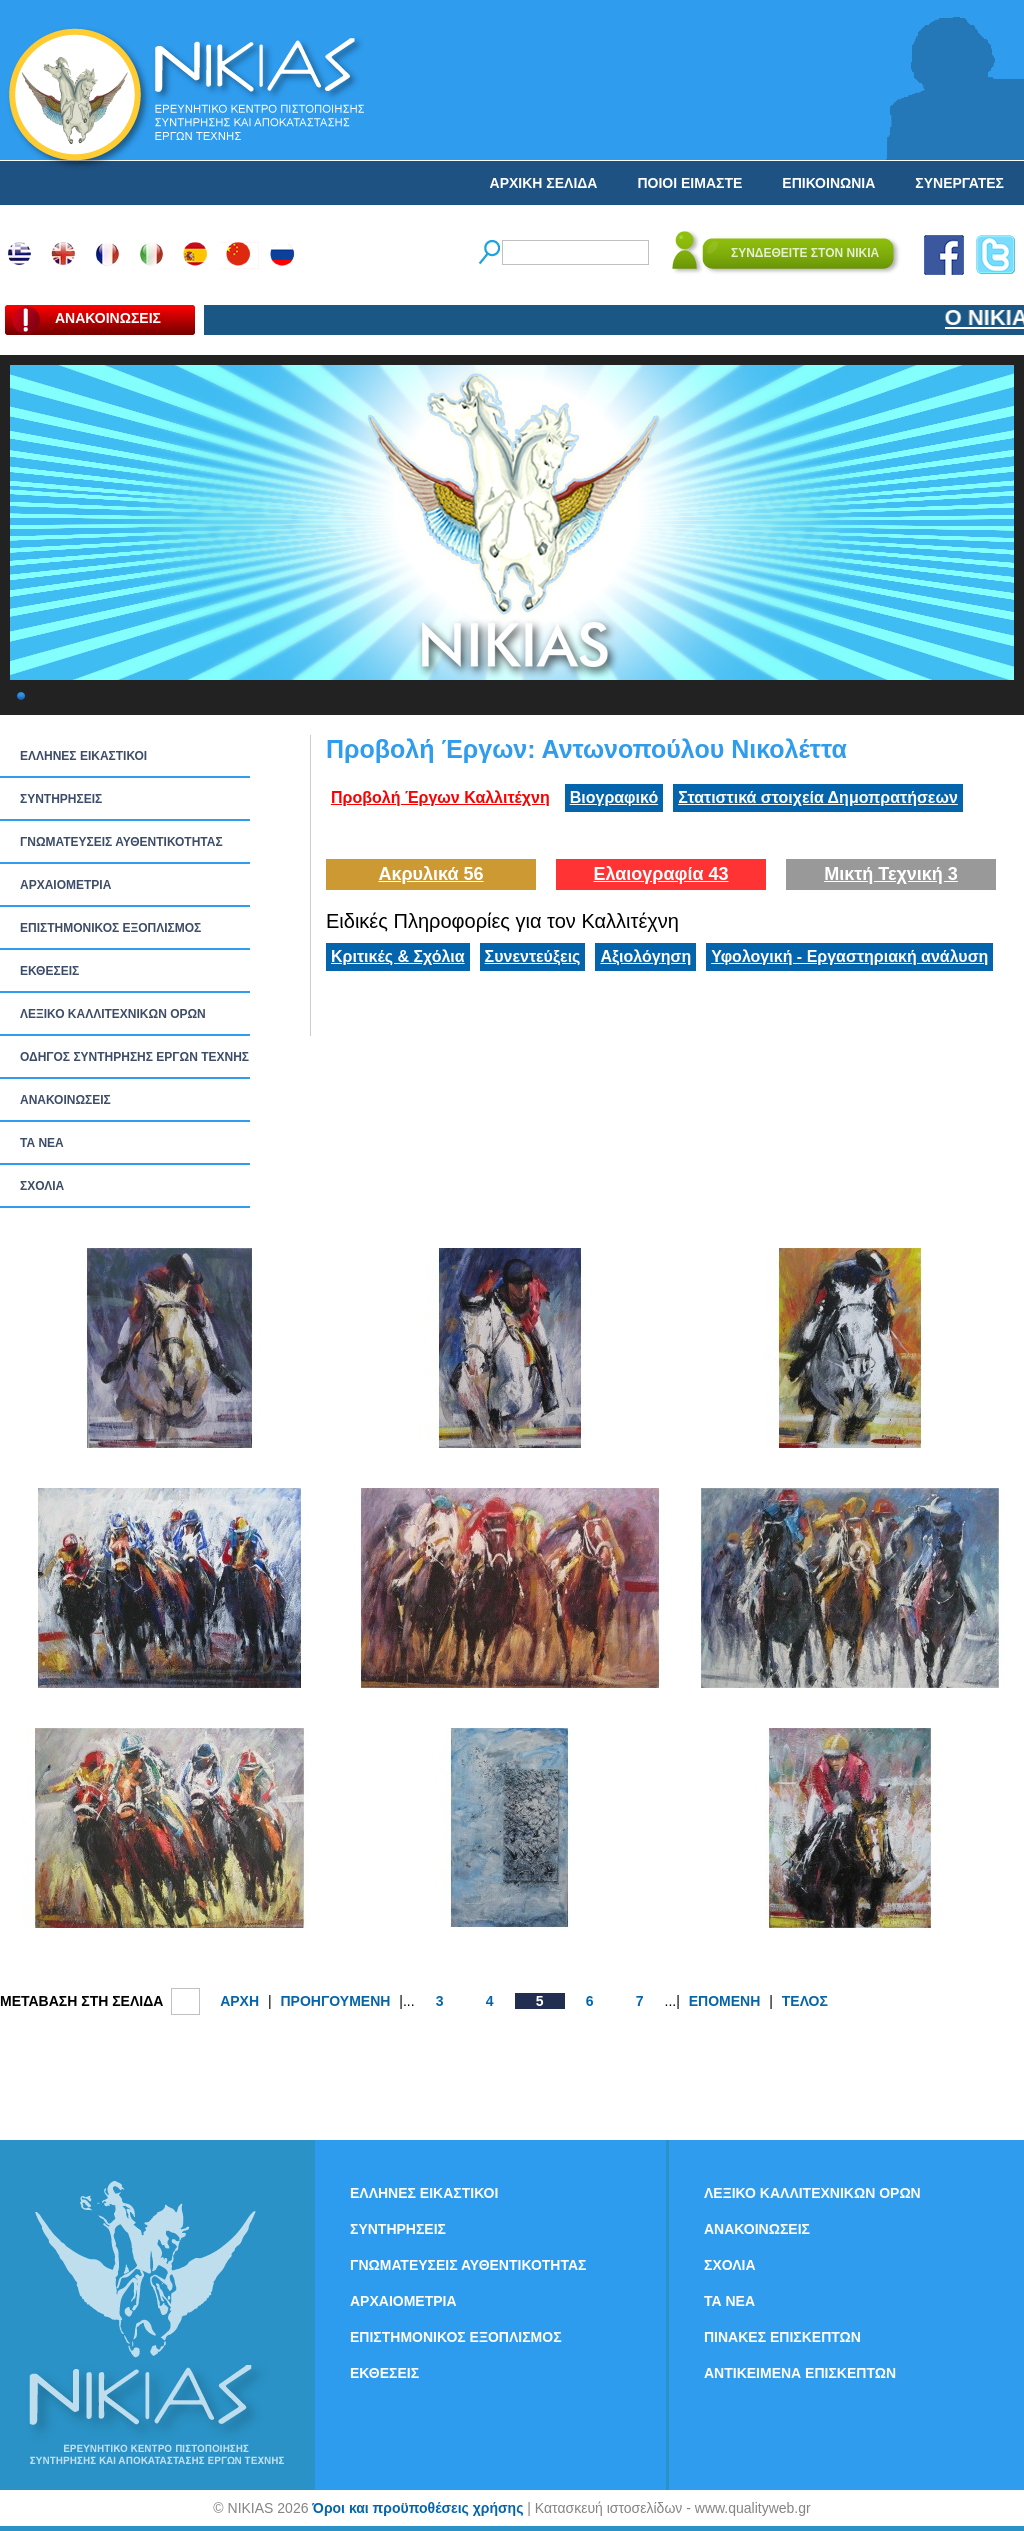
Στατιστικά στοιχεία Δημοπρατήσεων (818, 797)
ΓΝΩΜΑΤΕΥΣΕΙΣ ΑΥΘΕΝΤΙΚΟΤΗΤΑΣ (121, 842)
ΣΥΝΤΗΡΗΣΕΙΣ (61, 799)
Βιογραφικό (614, 797)
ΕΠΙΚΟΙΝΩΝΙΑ (828, 183)
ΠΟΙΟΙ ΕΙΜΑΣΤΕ (689, 183)
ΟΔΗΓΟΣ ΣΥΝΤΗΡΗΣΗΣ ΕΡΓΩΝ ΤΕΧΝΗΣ (134, 1057)
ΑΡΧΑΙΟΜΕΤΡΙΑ (65, 885)
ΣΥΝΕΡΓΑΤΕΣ (959, 183)
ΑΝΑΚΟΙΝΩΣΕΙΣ (65, 1100)
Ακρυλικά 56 (430, 874)
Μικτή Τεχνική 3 (891, 874)
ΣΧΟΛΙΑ (42, 1186)
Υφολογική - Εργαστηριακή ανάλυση (849, 956)
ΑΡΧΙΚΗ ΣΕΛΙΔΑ (544, 183)
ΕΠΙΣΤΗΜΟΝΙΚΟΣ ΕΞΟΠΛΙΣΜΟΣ (110, 928)
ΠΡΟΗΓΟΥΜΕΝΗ (335, 2001)
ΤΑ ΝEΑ (42, 1143)
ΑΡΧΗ (239, 2001)
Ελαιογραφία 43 (660, 874)
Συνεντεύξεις (533, 956)
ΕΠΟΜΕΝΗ (725, 2001)
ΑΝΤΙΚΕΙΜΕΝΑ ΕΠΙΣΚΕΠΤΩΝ (800, 2373)
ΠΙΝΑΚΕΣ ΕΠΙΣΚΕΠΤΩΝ (782, 2337)
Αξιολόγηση (645, 956)
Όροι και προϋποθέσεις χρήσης (417, 2508)
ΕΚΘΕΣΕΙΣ (49, 971)
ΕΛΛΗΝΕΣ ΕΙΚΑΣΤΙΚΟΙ (83, 756)
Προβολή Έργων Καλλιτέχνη (440, 797)
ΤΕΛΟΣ (805, 2001)
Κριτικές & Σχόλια (398, 956)
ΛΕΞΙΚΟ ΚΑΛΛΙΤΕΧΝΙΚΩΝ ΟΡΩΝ (113, 1014)
